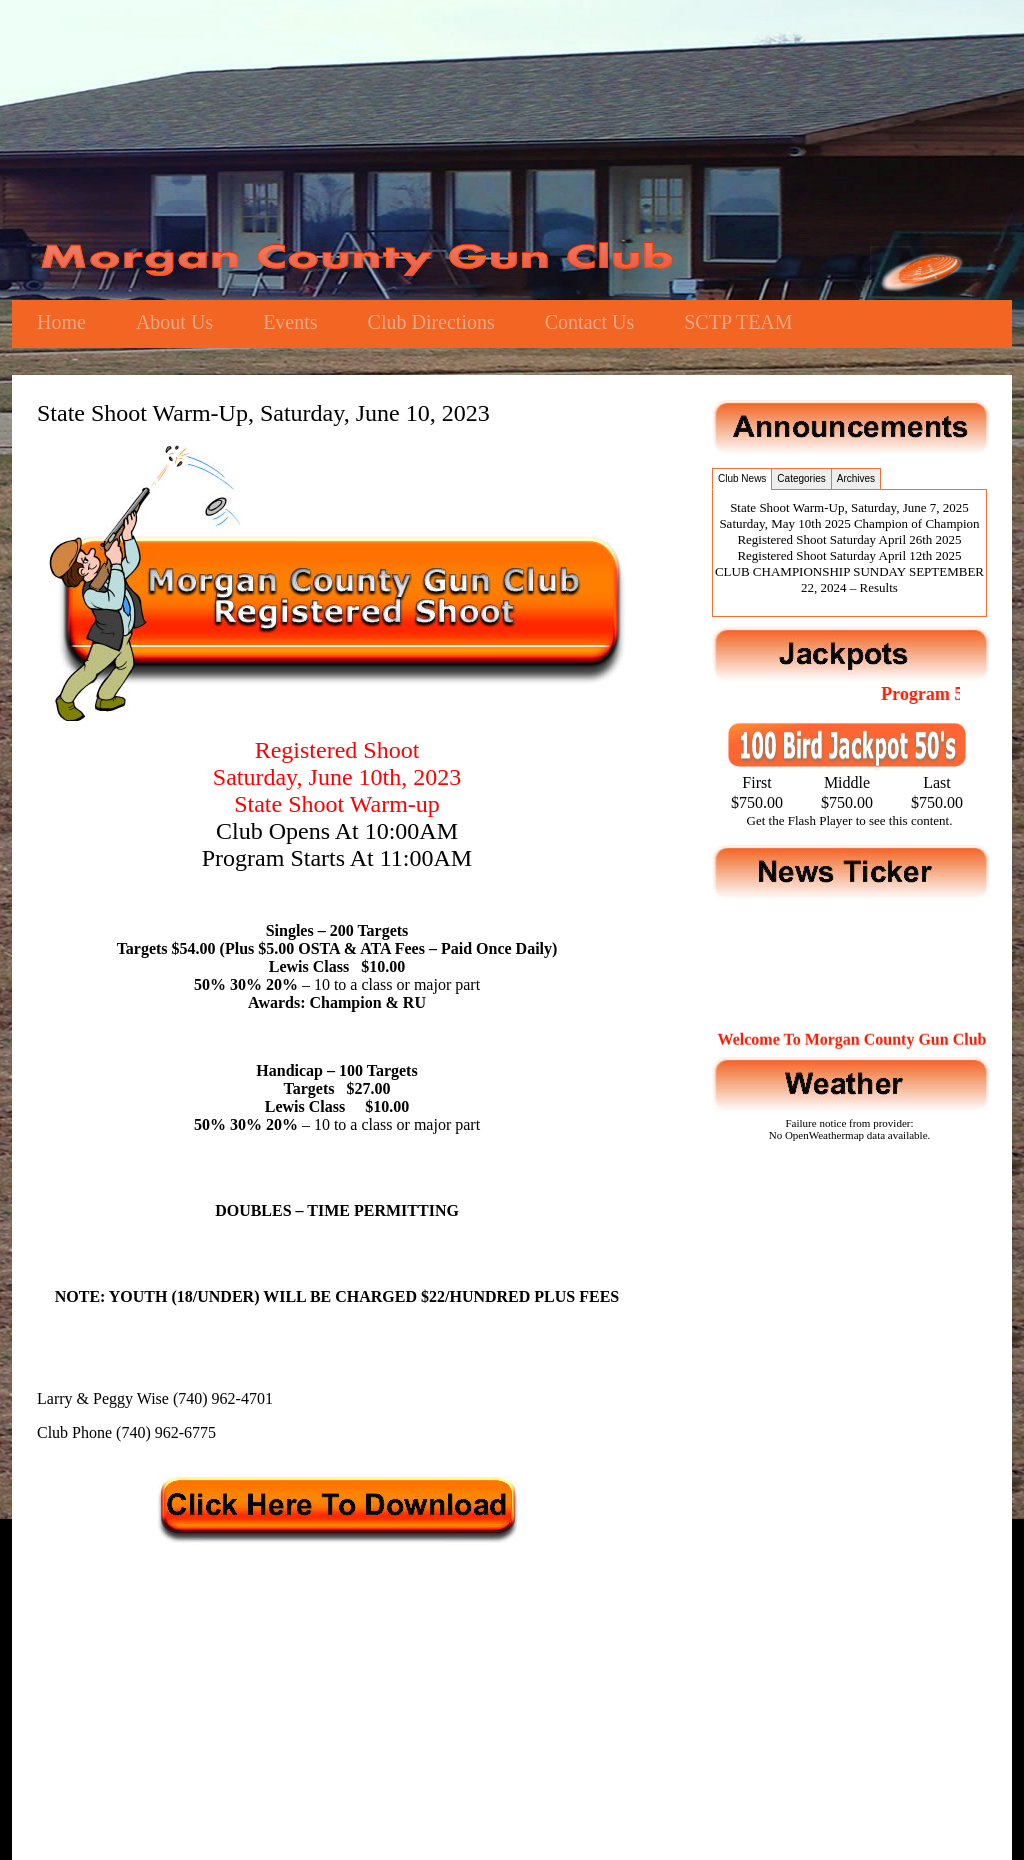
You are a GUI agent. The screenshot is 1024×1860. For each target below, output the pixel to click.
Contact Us (589, 322)
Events (290, 322)
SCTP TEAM (738, 322)
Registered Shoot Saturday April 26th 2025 (849, 539)
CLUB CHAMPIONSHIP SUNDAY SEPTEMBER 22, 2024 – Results (849, 579)
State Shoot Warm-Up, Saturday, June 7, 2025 (849, 507)
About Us (174, 322)
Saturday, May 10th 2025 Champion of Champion (849, 523)
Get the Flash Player (800, 820)
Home (61, 322)
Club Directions (431, 322)
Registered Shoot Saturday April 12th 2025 (849, 555)
